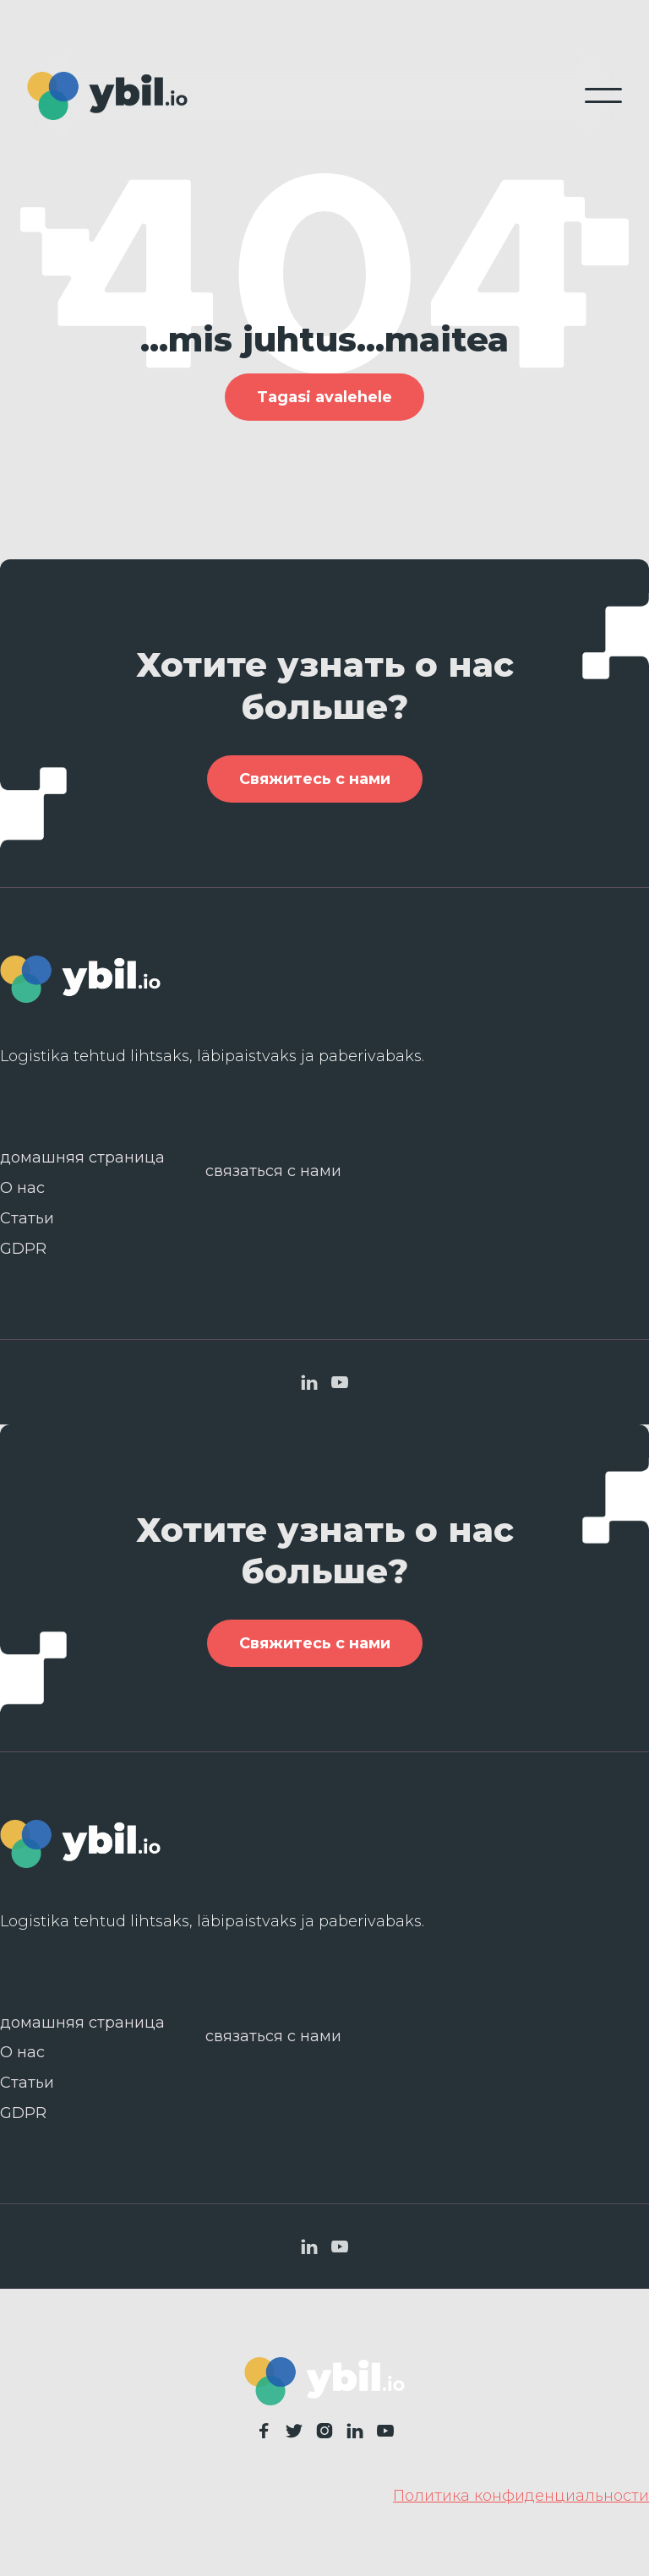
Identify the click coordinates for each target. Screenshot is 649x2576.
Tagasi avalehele (324, 397)
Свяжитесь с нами (314, 786)
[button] (603, 95)
